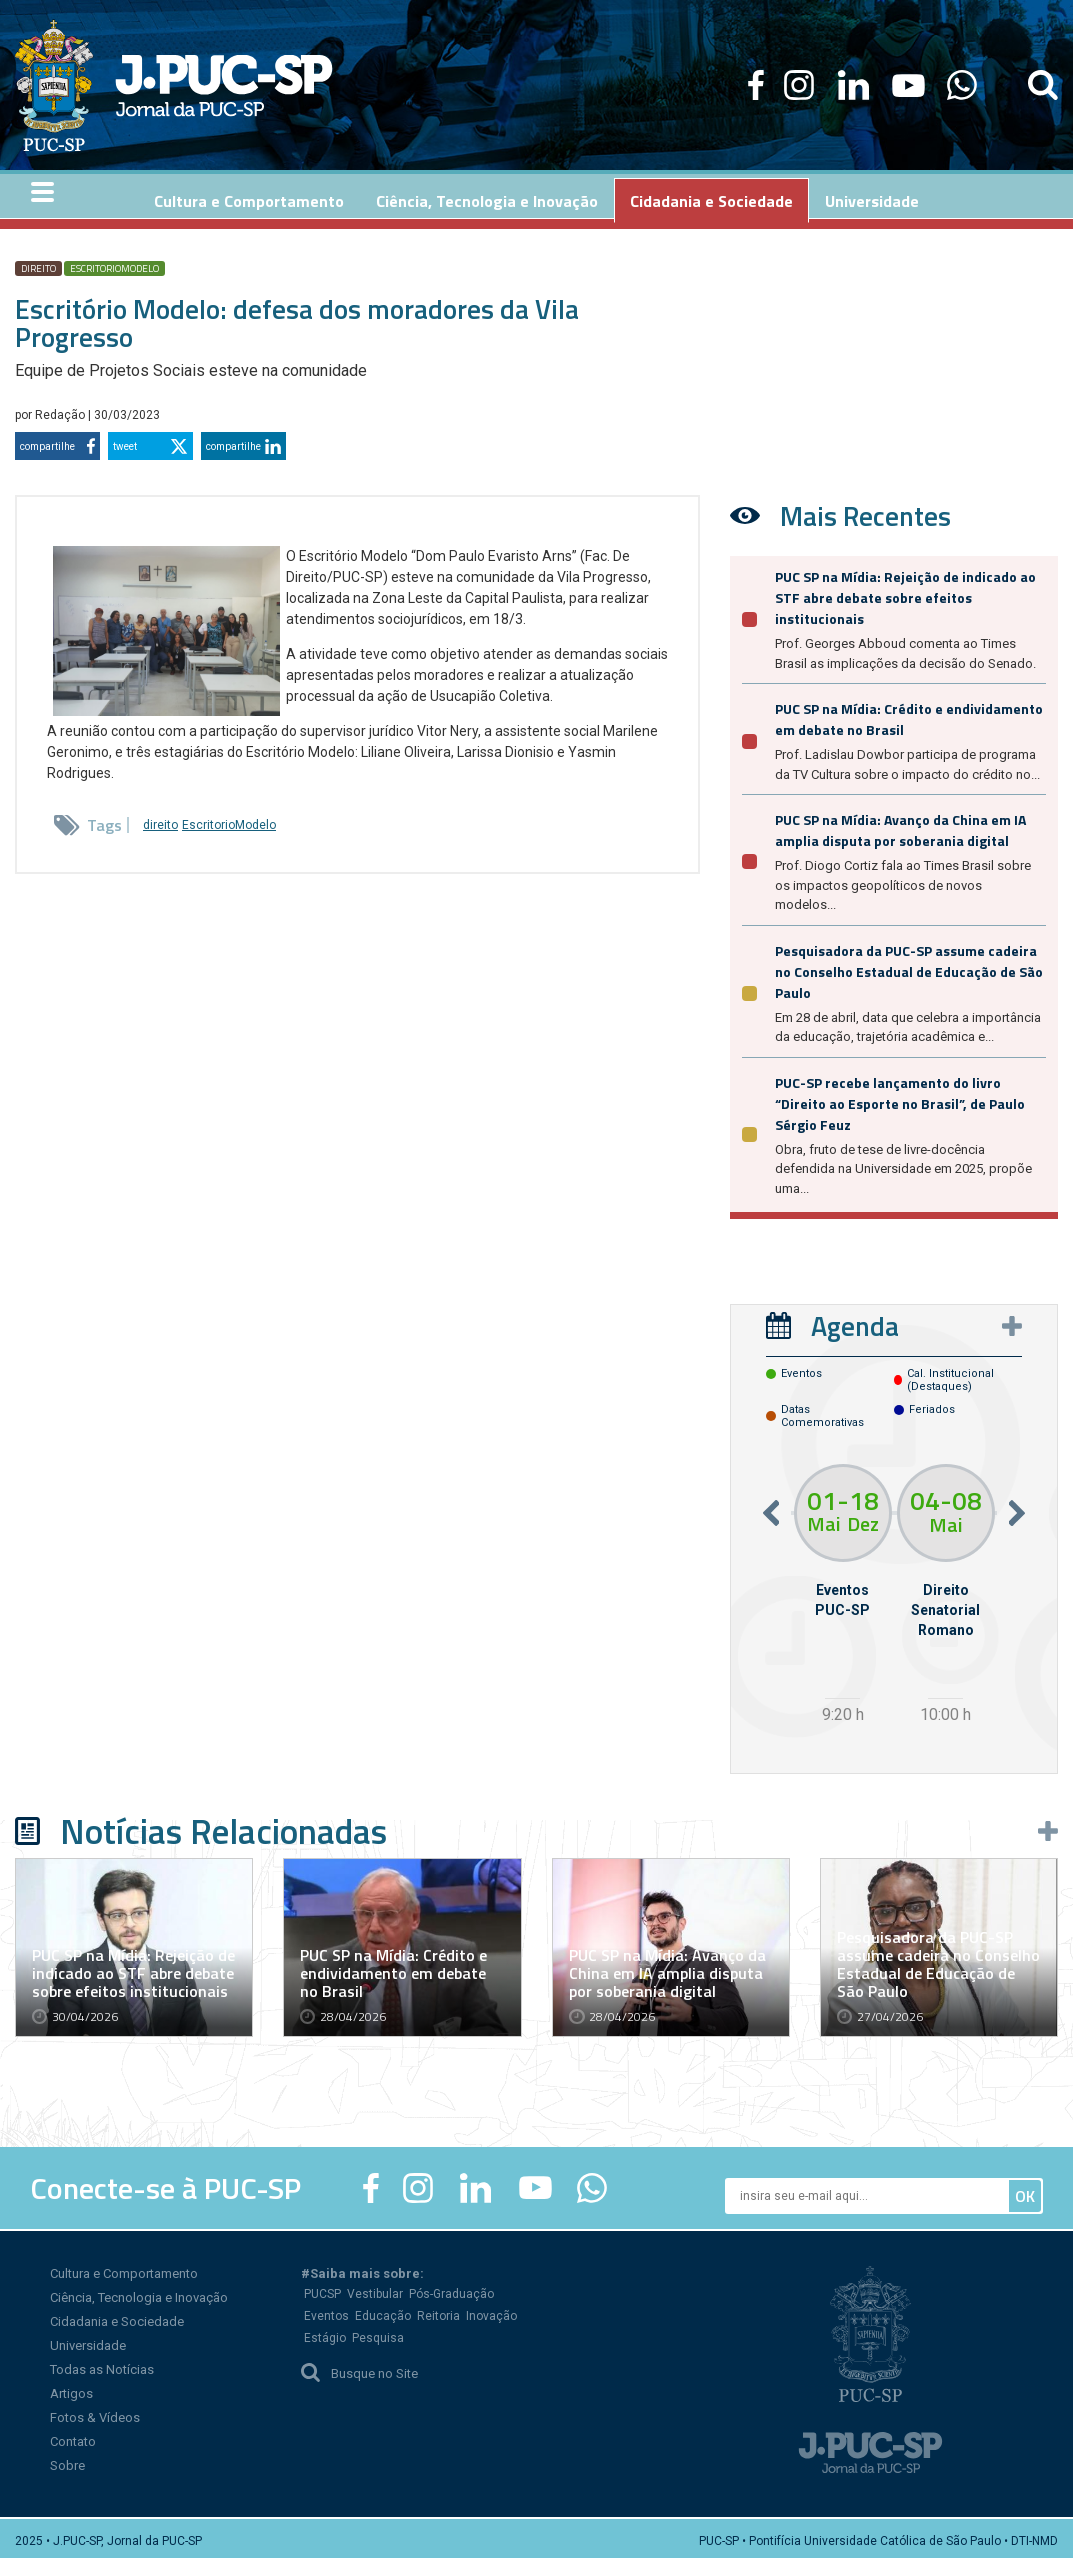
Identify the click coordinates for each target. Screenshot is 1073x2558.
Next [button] (1017, 1508)
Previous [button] (771, 1508)
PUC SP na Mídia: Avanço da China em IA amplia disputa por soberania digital (900, 826)
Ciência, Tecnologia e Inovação (139, 2292)
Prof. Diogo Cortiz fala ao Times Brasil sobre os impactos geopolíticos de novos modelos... (903, 881)
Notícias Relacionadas (223, 1827)
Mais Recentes (865, 511)
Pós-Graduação (451, 2289)
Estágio (325, 2333)
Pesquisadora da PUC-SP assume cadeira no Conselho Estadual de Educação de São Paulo (909, 967)
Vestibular (375, 2289)
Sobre (67, 2460)
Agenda (855, 1321)
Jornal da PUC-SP (224, 85)
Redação (61, 411)
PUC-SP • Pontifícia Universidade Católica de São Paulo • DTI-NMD (878, 2536)
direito (38, 264)
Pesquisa (378, 2333)
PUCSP (322, 2289)
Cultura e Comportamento (124, 2268)
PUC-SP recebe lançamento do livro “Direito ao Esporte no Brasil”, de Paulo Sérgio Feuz (900, 1099)
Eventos (326, 2311)
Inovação (491, 2311)
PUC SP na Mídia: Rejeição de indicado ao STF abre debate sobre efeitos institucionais (905, 593)
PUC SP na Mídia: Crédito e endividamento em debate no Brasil (393, 1968)
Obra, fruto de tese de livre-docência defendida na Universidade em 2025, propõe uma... (903, 1165)
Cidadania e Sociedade (117, 2316)
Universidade (88, 2340)
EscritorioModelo (114, 264)
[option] (842, 1592)
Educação (383, 2311)
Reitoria (438, 2311)
